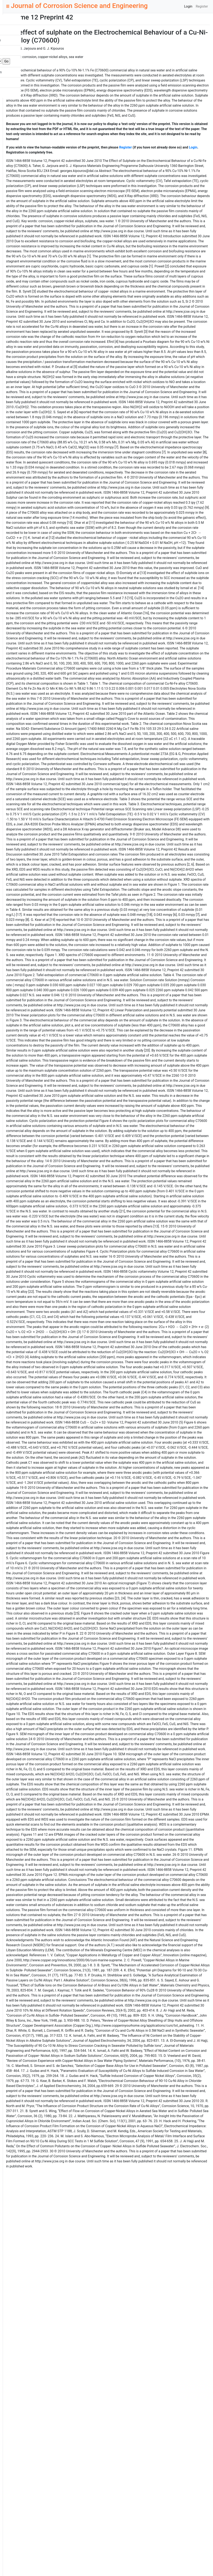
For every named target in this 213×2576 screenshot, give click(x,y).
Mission (13, 30)
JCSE (14, 6)
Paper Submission (20, 72)
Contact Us (15, 93)
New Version (16, 20)
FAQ (10, 82)
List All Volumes (19, 50)
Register (202, 6)
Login (188, 6)
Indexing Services (20, 40)
